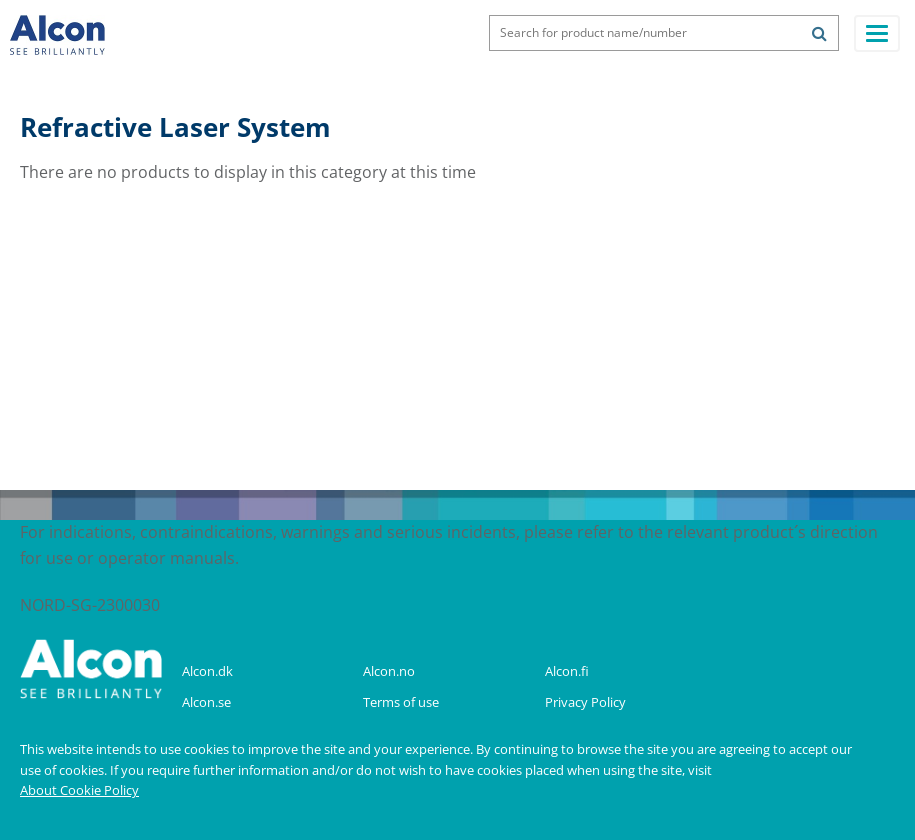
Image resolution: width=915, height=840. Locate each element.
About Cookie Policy (79, 790)
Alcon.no (389, 671)
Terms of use (401, 702)
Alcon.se (206, 702)
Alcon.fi (567, 671)
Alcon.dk (207, 671)
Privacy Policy (585, 702)
